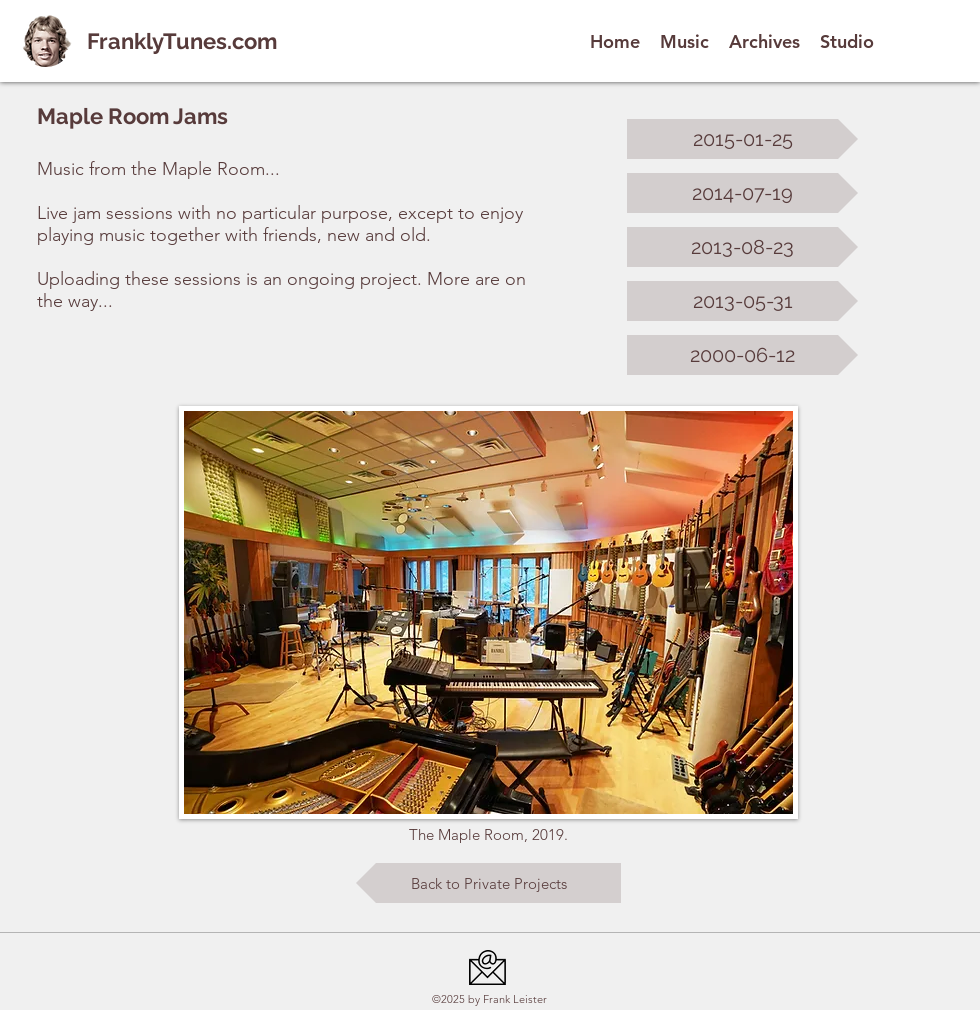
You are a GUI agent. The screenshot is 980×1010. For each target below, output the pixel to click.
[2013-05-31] (742, 301)
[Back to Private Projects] (488, 883)
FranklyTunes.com (182, 41)
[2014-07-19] (742, 193)
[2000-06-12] (742, 355)
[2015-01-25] (742, 139)
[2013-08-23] (742, 247)
